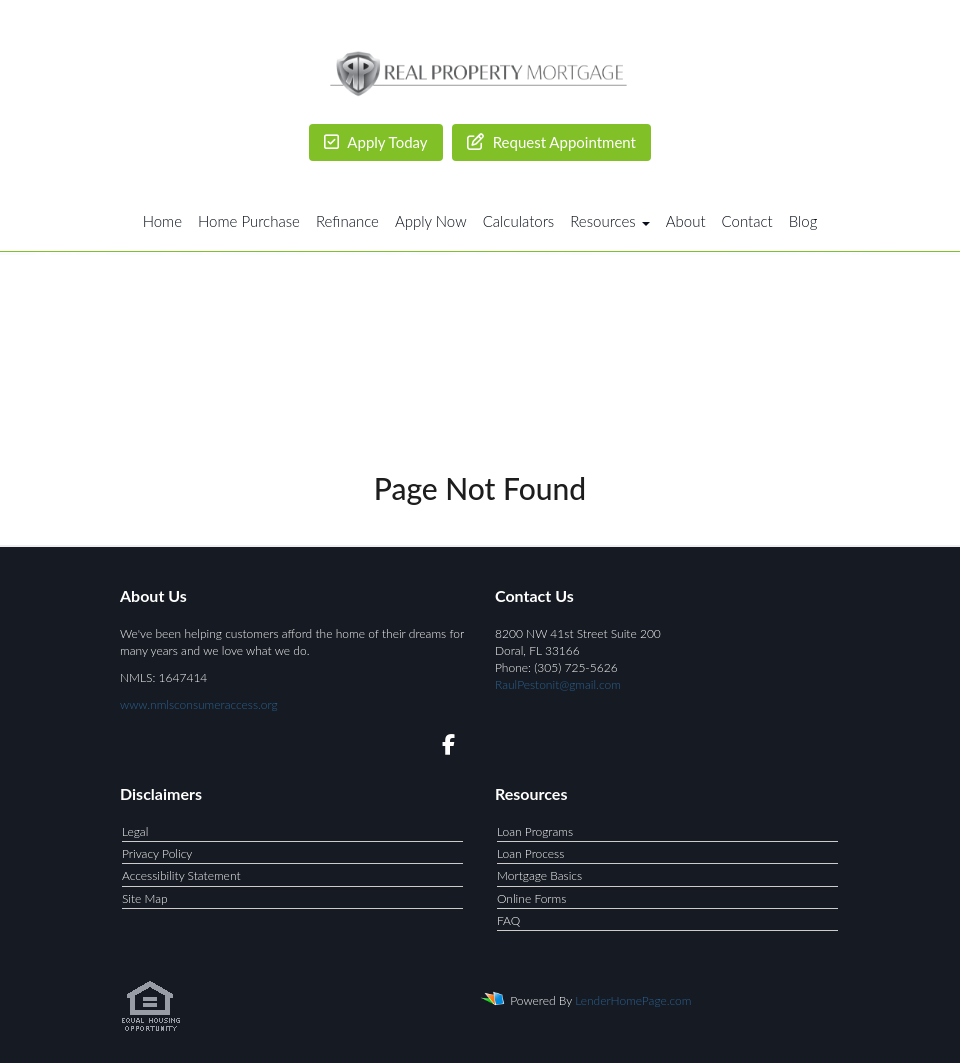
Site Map (145, 898)
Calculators (519, 221)
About (686, 221)
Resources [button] (610, 221)
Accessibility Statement (181, 875)
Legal (135, 831)
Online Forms (531, 898)
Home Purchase (249, 221)
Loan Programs (535, 831)
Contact (747, 221)
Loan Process (530, 853)
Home (162, 221)
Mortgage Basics (539, 875)
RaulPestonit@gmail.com (558, 684)
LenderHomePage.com (633, 1000)
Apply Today (376, 142)
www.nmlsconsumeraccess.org (199, 704)
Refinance (347, 221)
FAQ (508, 920)
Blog (803, 221)
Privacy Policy (157, 853)
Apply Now (431, 221)
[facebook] (442, 747)
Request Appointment (551, 142)
